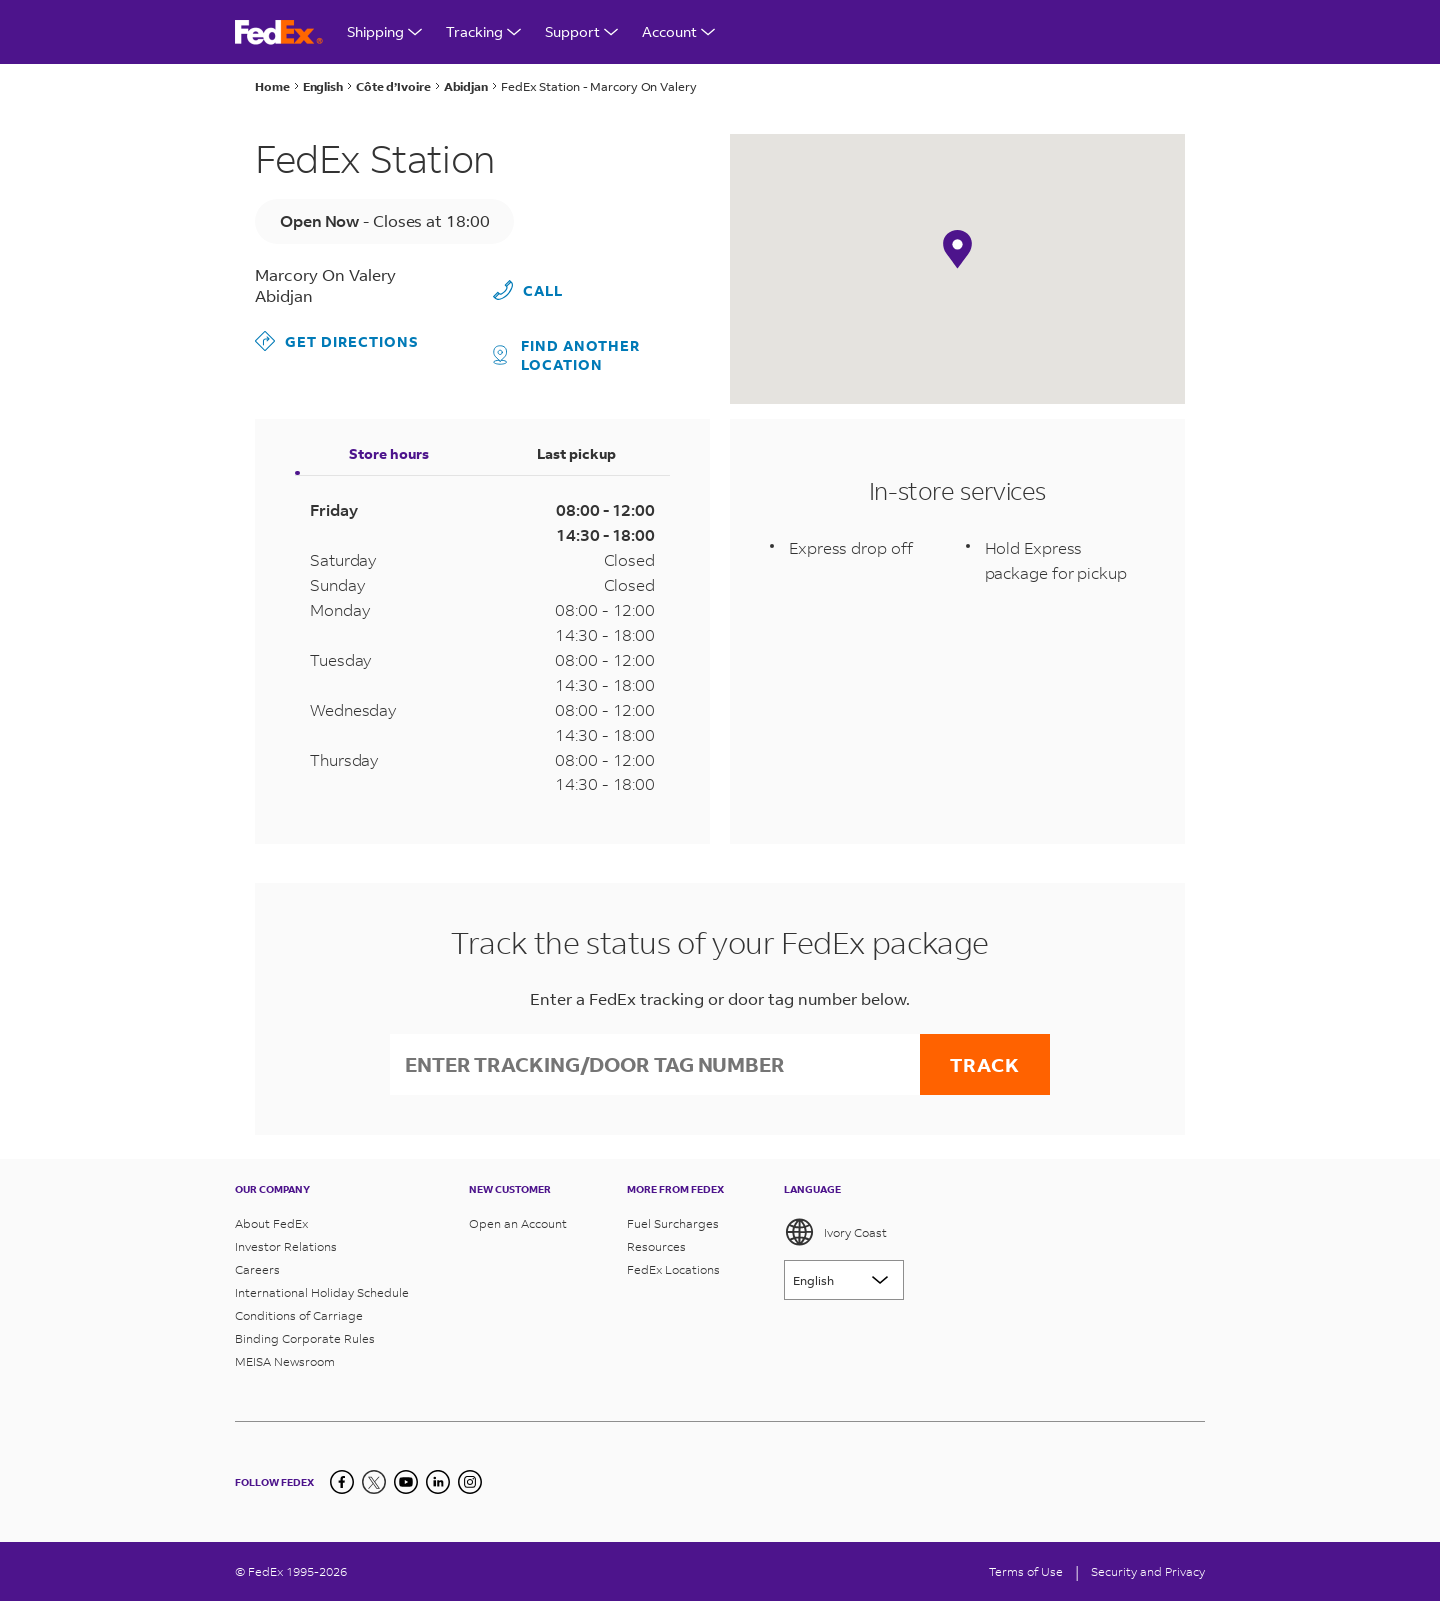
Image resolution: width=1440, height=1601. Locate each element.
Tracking (483, 31)
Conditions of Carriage (299, 1315)
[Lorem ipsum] (844, 1280)
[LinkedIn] (438, 1482)
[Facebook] (342, 1482)
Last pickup (576, 453)
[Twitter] (374, 1482)
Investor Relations (286, 1246)
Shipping (384, 31)
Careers (257, 1269)
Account (678, 31)
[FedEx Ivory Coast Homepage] (279, 32)
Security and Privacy (1148, 1571)
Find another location (567, 355)
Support (581, 31)
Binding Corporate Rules (305, 1338)
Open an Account (518, 1223)
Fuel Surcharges (673, 1223)
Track (985, 1064)
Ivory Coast (835, 1232)
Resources (656, 1246)
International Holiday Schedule (322, 1292)
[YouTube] (406, 1482)
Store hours (389, 453)
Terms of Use (1026, 1571)
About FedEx (271, 1223)
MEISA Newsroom (285, 1361)
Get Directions (337, 341)
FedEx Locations (673, 1269)
